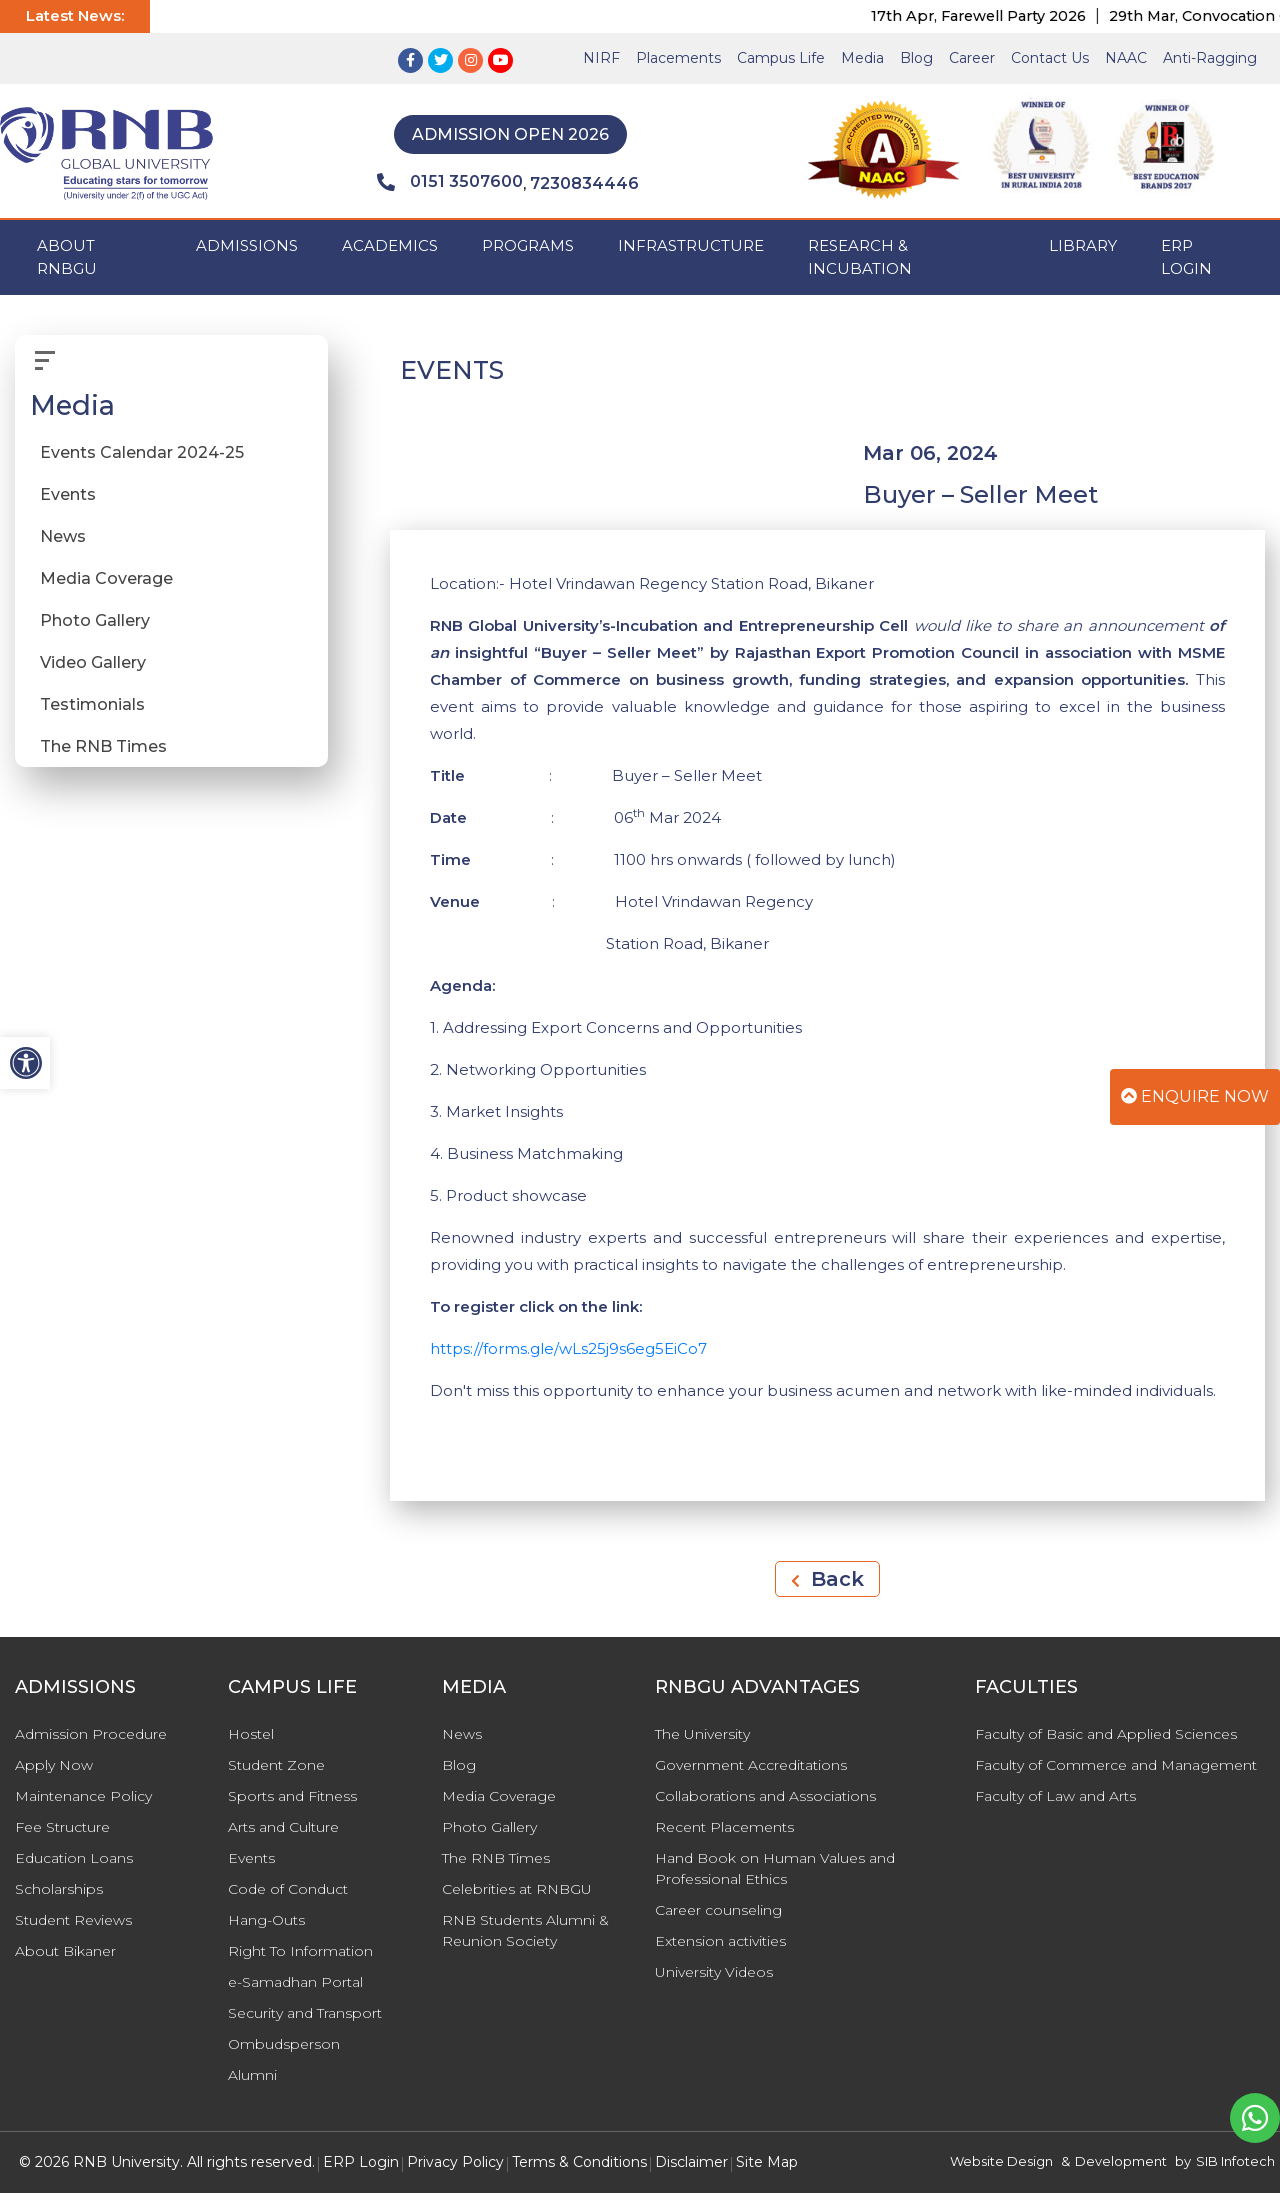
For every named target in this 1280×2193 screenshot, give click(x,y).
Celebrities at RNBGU (517, 1889)
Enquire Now (1195, 1096)
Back (827, 1579)
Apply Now (54, 1765)
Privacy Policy (455, 2162)
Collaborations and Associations (765, 1796)
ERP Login (1186, 257)
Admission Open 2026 (510, 134)
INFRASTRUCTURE (691, 245)
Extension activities (720, 1941)
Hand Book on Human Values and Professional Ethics (775, 1868)
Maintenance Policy (83, 1796)
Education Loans (74, 1858)
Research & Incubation (860, 257)
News (63, 536)
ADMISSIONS (247, 245)
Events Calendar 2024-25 (142, 452)
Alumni (252, 2075)
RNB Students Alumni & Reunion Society (525, 1930)
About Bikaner (65, 1951)
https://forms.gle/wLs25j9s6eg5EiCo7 (568, 1348)
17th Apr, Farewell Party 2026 (1010, 16)
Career (972, 58)
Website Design (1001, 2161)
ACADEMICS (390, 245)
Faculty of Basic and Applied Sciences (1106, 1734)
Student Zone (276, 1765)
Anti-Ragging (1210, 58)
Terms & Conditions (579, 2162)
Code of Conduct (288, 1889)
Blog (916, 58)
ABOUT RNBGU (67, 257)
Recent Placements (724, 1827)
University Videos (714, 1972)
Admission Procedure (91, 1734)
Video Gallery (93, 662)
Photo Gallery (95, 620)
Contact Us (1050, 58)
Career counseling (718, 1910)
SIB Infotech (1235, 2161)
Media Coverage (106, 578)
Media (862, 58)
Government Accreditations (751, 1765)
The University (702, 1734)
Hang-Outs (266, 1920)
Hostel (251, 1734)
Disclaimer (691, 2162)
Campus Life (781, 58)
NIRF (601, 58)
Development (1121, 2161)
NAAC (1126, 58)
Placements (678, 58)
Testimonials (92, 704)
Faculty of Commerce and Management (1116, 1765)
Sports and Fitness (292, 1796)
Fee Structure (62, 1827)
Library (1083, 245)
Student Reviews (73, 1920)
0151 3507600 (450, 182)
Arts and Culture (283, 1827)
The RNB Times (103, 746)
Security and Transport (305, 2013)
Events (68, 494)
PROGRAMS (528, 245)
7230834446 (584, 183)
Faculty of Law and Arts (1055, 1796)
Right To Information (300, 1951)
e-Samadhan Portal (295, 1982)
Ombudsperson (284, 2044)
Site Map (767, 2162)
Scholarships (59, 1889)
